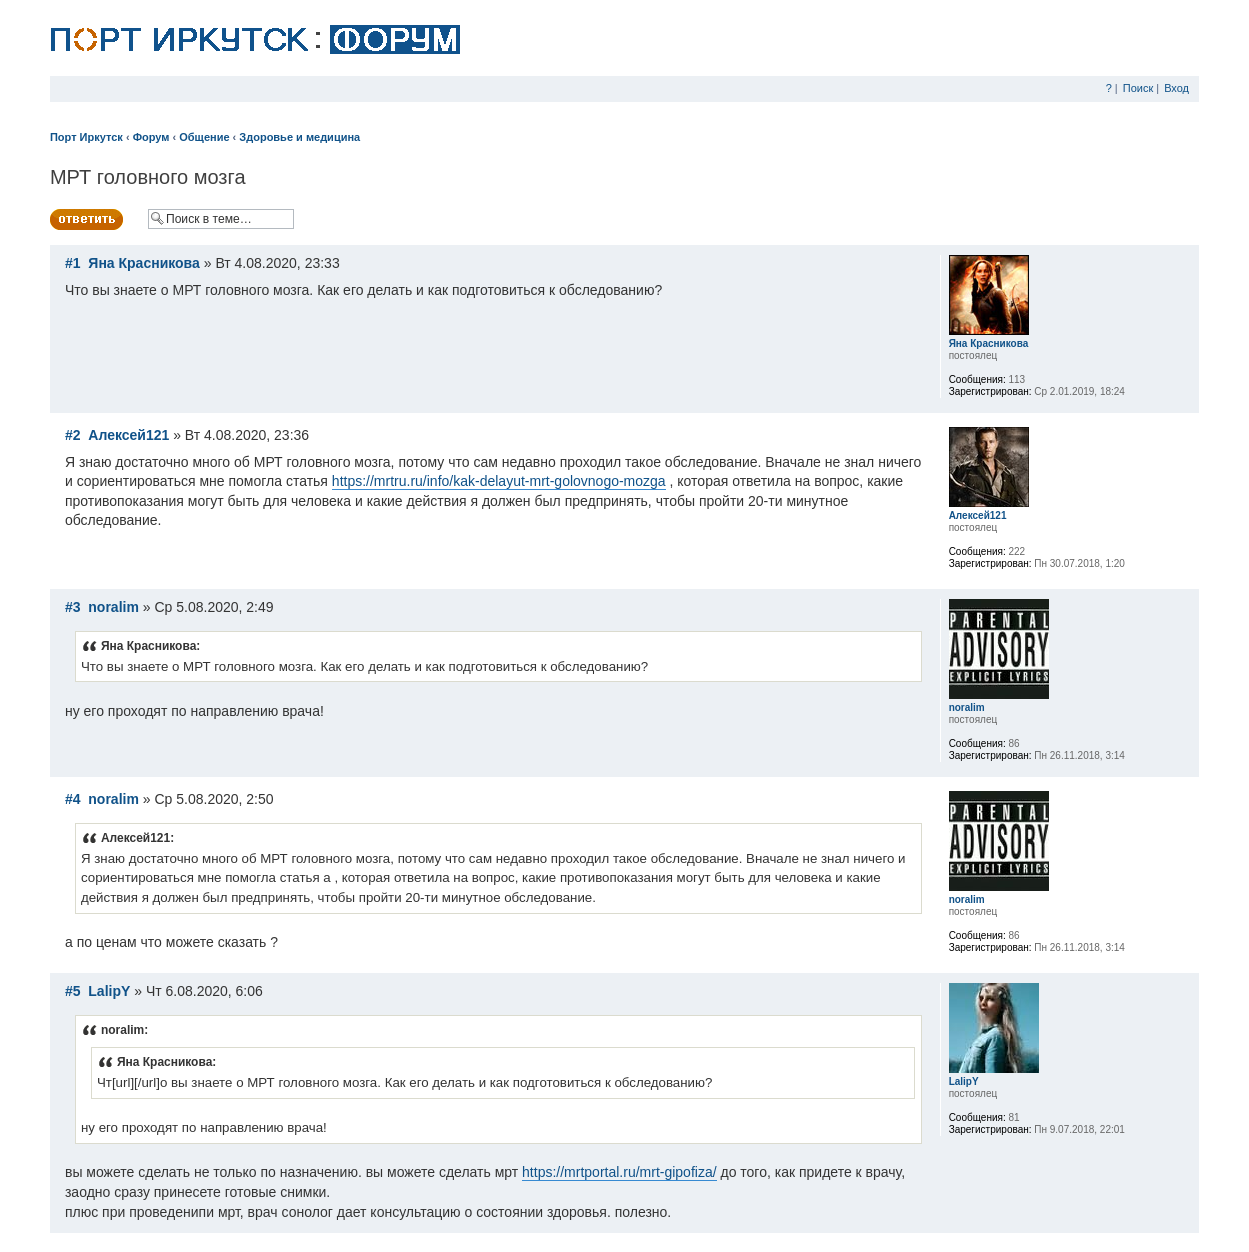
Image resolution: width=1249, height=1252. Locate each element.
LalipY (109, 991)
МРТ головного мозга (148, 177)
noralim (113, 607)
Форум (151, 137)
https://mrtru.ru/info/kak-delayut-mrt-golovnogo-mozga (499, 481)
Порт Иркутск (86, 137)
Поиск (1138, 88)
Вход (1176, 88)
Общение (204, 137)
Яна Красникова (144, 263)
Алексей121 (128, 435)
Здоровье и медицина (299, 137)
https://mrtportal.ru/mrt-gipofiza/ (619, 1172)
